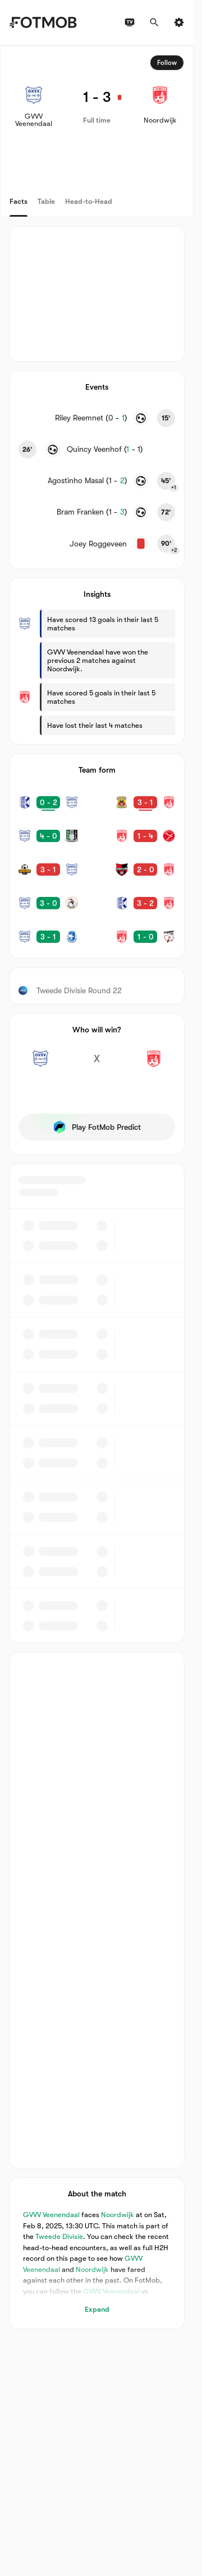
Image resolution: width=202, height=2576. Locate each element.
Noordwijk (117, 2214)
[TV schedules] (129, 22)
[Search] (154, 22)
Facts (18, 201)
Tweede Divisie (59, 2236)
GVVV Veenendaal (51, 2214)
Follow (167, 63)
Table (46, 201)
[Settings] (179, 22)
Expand (97, 2309)
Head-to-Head (88, 201)
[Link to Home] (43, 22)
